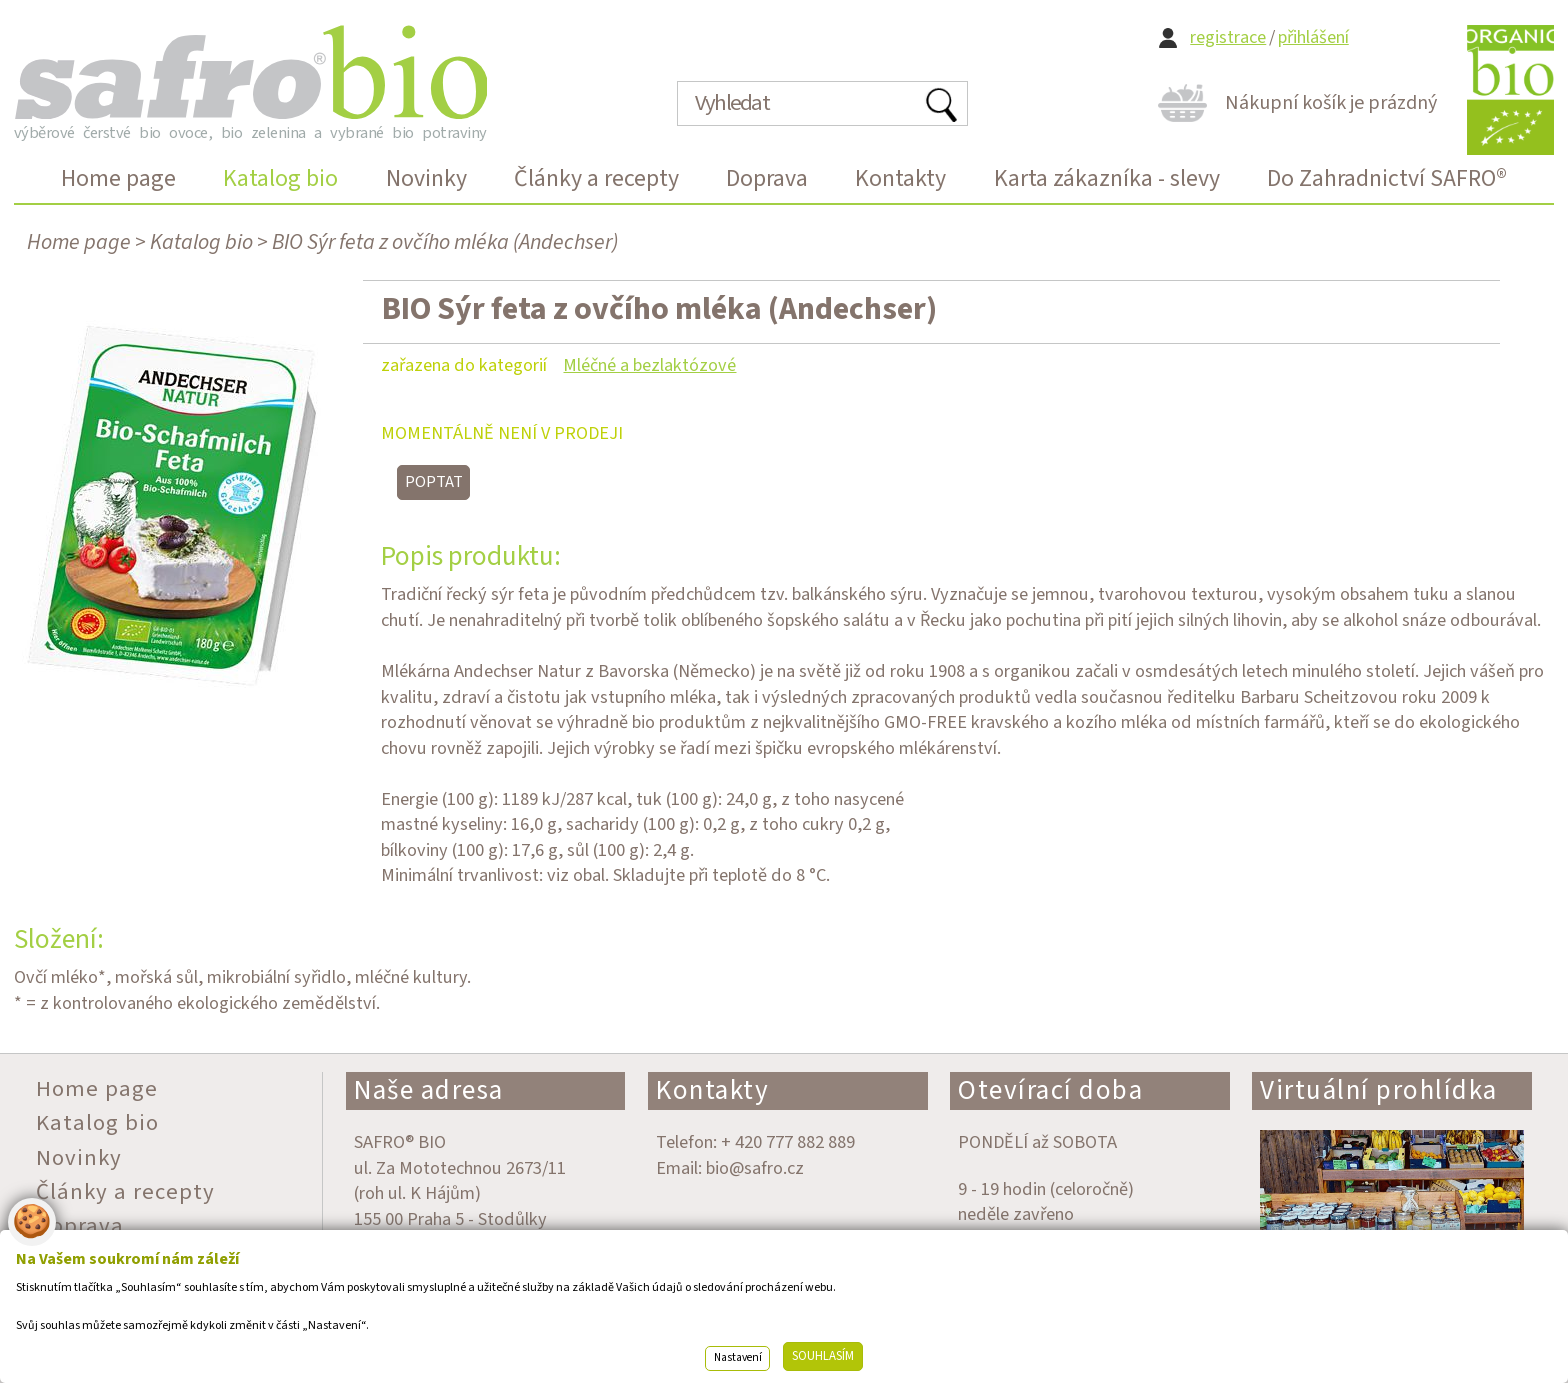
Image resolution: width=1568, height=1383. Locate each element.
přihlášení (1313, 37)
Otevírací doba (1050, 1090)
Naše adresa (429, 1090)
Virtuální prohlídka (1379, 1090)
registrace (1228, 37)
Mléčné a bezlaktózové (649, 365)
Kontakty (712, 1090)
